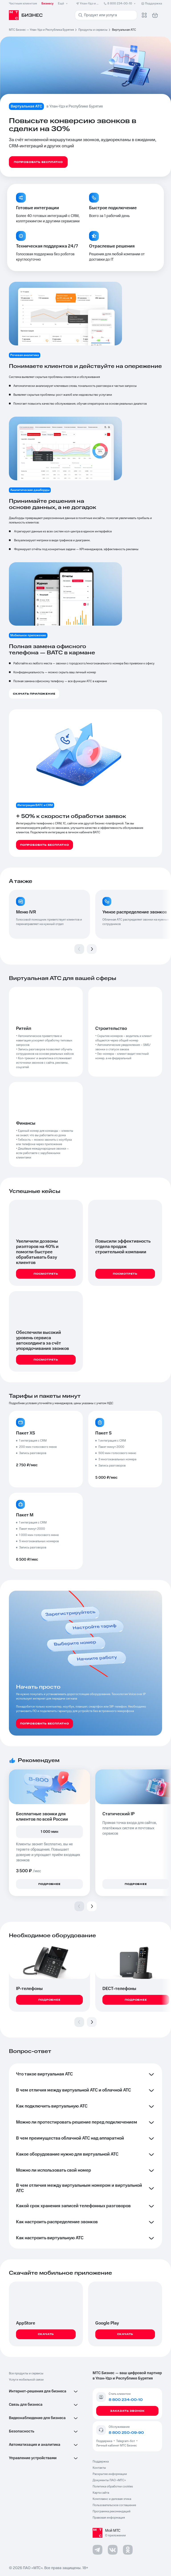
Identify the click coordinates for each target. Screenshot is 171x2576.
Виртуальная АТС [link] (124, 30)
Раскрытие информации (110, 2474)
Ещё (63, 3)
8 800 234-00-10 (119, 3)
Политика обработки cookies (113, 2486)
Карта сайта (101, 2493)
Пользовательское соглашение (114, 2505)
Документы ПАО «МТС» (109, 2480)
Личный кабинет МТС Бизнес (116, 2445)
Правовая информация (109, 2517)
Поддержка (105, 2441)
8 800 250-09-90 (126, 2432)
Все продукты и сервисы (26, 2373)
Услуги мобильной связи (26, 2379)
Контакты (99, 2468)
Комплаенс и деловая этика (112, 2499)
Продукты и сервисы (93, 30)
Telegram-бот (125, 2441)
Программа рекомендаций (111, 2511)
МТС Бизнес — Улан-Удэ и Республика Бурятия (41, 30)
